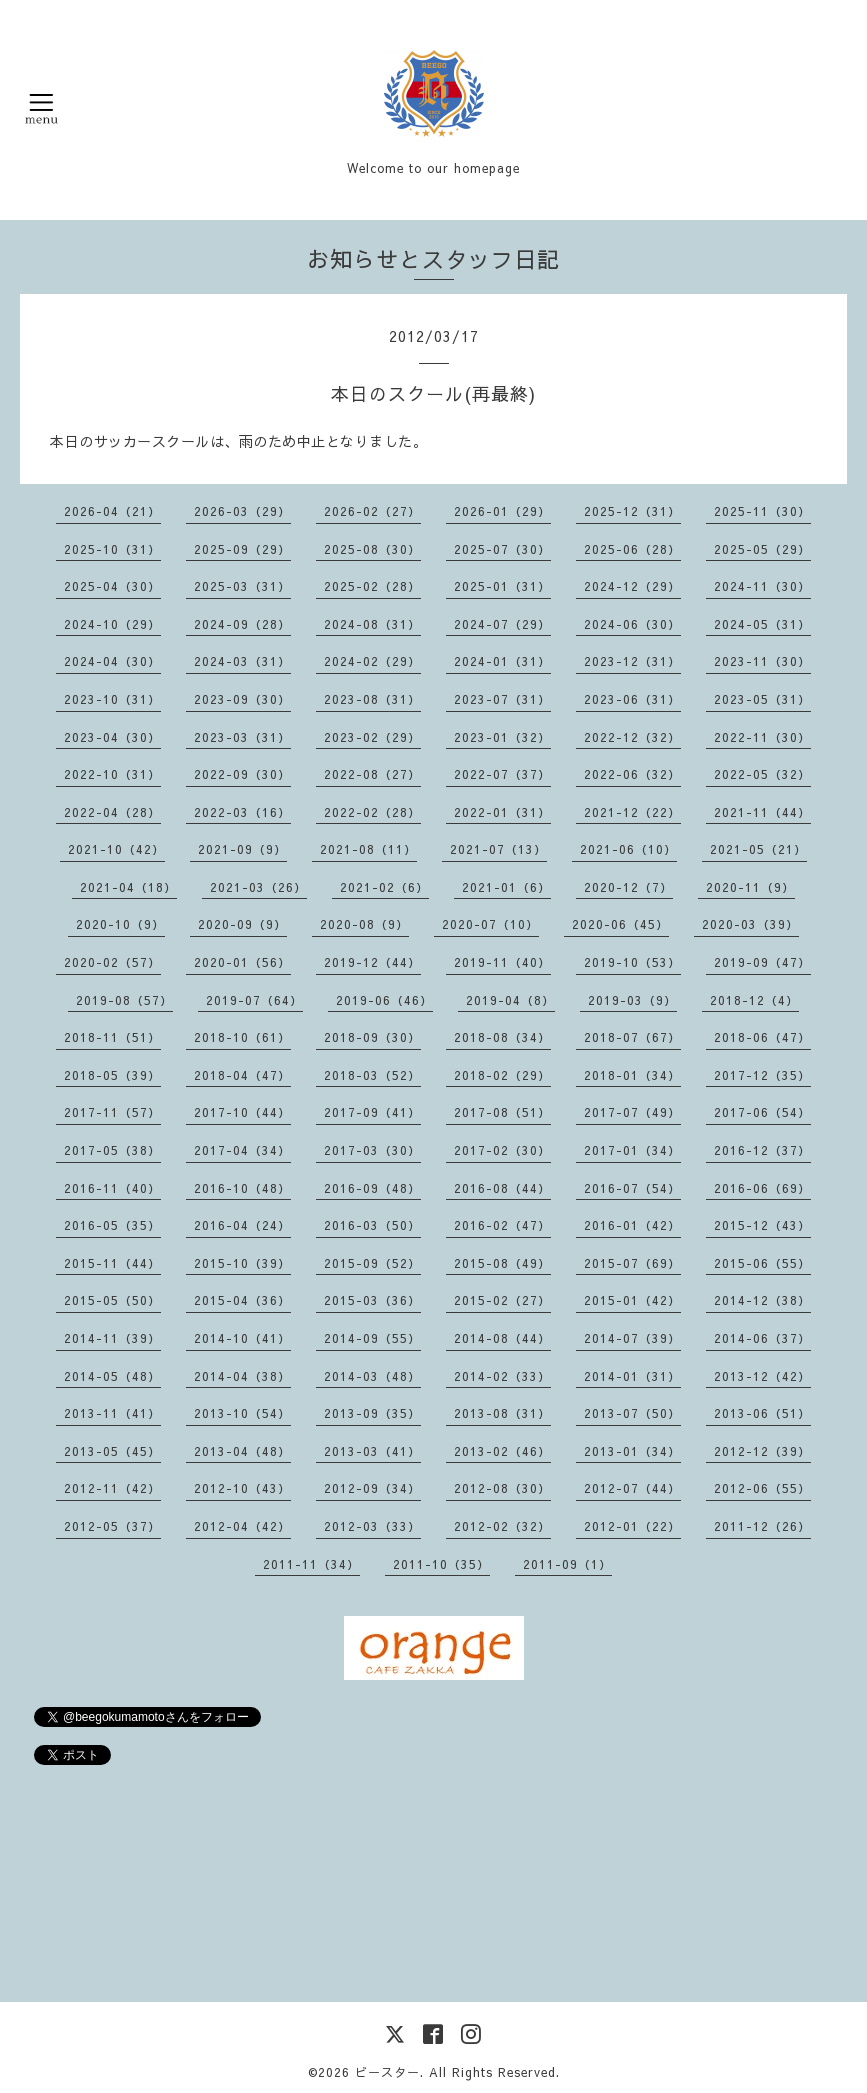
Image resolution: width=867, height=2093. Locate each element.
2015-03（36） (372, 1300)
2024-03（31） (242, 661)
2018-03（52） (372, 1075)
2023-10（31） (112, 699)
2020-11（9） (750, 887)
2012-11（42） (112, 1488)
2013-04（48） (242, 1451)
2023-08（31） (372, 699)
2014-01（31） (632, 1376)
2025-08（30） (372, 549)
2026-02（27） (372, 511)
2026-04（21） (112, 511)
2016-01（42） (632, 1225)
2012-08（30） (502, 1488)
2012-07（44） (632, 1488)
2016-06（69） (762, 1188)
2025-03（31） (242, 586)
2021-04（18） (128, 887)
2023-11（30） (762, 661)
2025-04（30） (112, 586)
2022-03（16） (242, 812)
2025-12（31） (632, 511)
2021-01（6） (506, 887)
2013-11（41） (112, 1413)
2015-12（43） (762, 1225)
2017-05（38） (112, 1150)
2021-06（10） (628, 849)
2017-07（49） (632, 1112)
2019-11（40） (502, 962)
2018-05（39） (112, 1075)
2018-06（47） (762, 1037)
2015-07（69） (632, 1263)
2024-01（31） (502, 661)
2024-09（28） (242, 624)
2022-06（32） (632, 774)
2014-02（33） (502, 1376)
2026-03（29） (242, 511)
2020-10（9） (120, 924)
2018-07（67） (632, 1037)
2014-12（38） (762, 1300)
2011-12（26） (762, 1526)
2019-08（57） (124, 1000)
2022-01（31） (502, 812)
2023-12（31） (632, 661)
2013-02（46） (502, 1451)
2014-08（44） (502, 1338)
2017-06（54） (762, 1112)
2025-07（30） (502, 549)
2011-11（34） (311, 1564)
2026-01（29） (502, 511)
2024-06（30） (632, 624)
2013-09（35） (372, 1413)
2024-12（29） (632, 586)
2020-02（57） (112, 962)
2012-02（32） (502, 1526)
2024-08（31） (372, 624)
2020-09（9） (242, 924)
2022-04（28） (112, 812)
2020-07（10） (490, 924)
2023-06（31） (632, 699)
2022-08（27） (372, 774)
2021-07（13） (498, 849)
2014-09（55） (372, 1338)
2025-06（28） (632, 549)
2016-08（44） (502, 1188)
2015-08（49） (502, 1263)
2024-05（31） (762, 624)
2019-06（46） (384, 1000)
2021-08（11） (368, 849)
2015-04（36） (242, 1300)
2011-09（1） (567, 1564)
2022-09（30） (242, 774)
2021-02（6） (384, 887)
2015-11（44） (112, 1263)
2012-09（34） (372, 1488)
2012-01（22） (632, 1526)
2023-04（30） (112, 737)
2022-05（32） (762, 774)
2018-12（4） (754, 1000)
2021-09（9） (242, 849)
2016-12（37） (762, 1150)
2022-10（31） (112, 774)
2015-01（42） (632, 1300)
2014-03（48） (372, 1376)
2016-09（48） (372, 1188)
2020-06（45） (620, 924)
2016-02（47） (502, 1225)
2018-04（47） (242, 1075)
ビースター (387, 2072)
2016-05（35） (112, 1225)
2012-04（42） (242, 1526)
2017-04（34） (242, 1150)
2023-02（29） (372, 737)
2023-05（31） (762, 699)
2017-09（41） (372, 1112)
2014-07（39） (632, 1338)
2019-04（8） (510, 1000)
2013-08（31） (502, 1413)
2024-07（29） (502, 624)
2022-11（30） (762, 737)
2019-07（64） (254, 1000)
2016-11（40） (112, 1188)
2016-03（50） (372, 1225)
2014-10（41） (242, 1338)
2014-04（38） (242, 1376)
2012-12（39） (762, 1451)
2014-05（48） (112, 1376)
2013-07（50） (632, 1413)
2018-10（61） (242, 1037)
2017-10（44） (242, 1112)
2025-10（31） (112, 549)
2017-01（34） (632, 1150)
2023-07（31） (502, 699)
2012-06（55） (762, 1488)
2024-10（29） (112, 624)
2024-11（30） (762, 586)
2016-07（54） (632, 1188)
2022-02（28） (372, 812)
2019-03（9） (632, 1000)
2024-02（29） (372, 661)
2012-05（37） (112, 1526)
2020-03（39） (750, 924)
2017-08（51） (502, 1112)
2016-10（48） (242, 1188)
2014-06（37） (762, 1338)
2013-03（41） (372, 1451)
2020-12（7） (628, 887)
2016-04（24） (242, 1225)
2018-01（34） (632, 1075)
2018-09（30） (372, 1037)
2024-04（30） (112, 661)
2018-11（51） (112, 1037)
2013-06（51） (762, 1413)
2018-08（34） (502, 1037)
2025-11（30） (762, 511)
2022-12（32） (632, 737)
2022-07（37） (502, 774)
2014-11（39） (112, 1338)
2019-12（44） (372, 962)
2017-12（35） (762, 1075)
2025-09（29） (242, 549)
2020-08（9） (364, 924)
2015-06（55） (762, 1263)
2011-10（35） (441, 1564)
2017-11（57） (112, 1112)
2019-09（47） (762, 962)
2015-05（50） (112, 1300)
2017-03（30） (372, 1150)
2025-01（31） (502, 586)
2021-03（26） (258, 887)
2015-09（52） (372, 1263)
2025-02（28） (372, 586)
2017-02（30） (502, 1150)
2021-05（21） (758, 849)
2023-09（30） (242, 699)
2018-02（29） (502, 1075)
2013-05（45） (112, 1451)
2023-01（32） (502, 737)
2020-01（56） (242, 962)
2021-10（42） (116, 849)
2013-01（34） (632, 1451)
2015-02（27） (502, 1300)
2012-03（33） (372, 1526)
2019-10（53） (632, 962)
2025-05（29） (762, 549)
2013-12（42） (762, 1376)
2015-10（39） (242, 1263)
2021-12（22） (632, 812)
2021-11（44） (762, 812)
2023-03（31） (242, 737)
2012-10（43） (242, 1488)
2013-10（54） (242, 1413)
